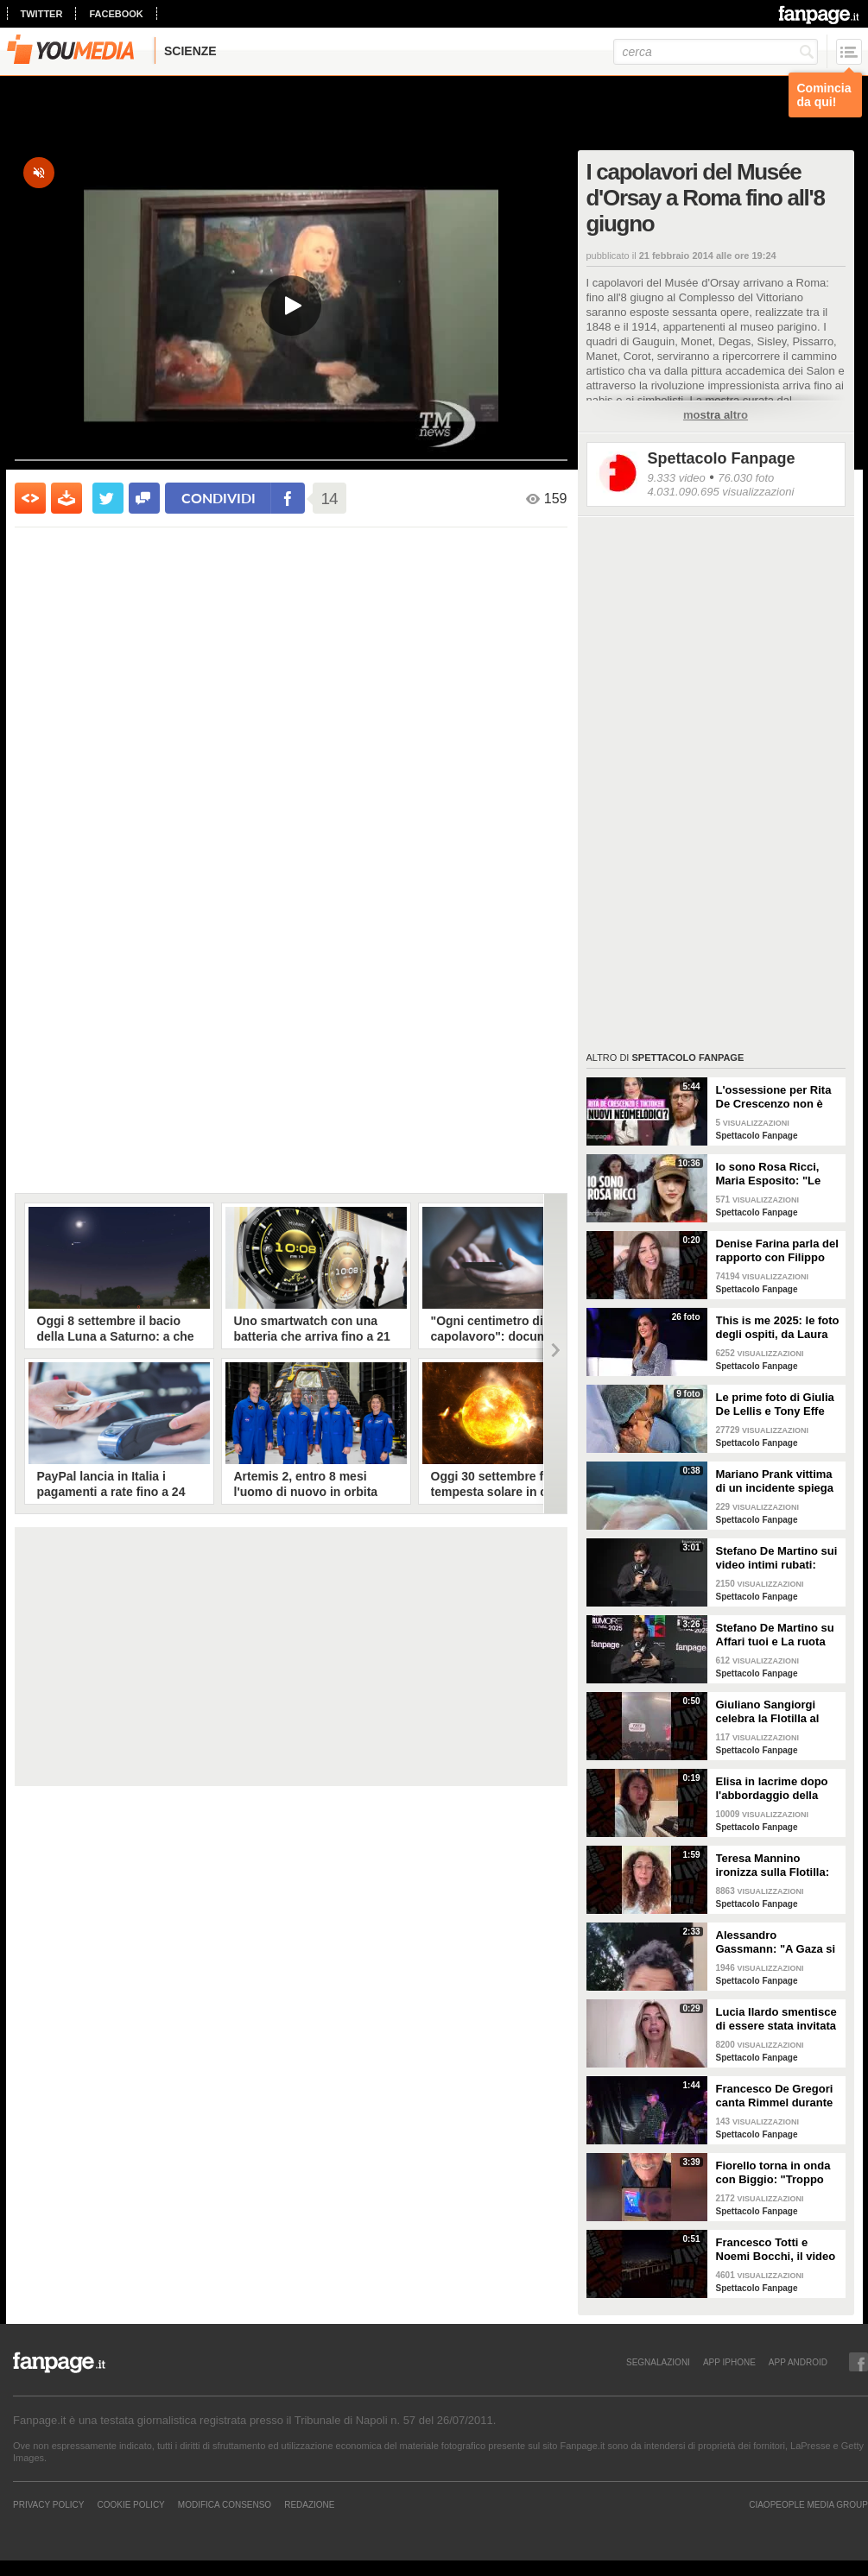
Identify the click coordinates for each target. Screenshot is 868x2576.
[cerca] (715, 52)
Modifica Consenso (224, 2504)
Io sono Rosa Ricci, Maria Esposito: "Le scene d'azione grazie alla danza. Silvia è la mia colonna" (773, 1174)
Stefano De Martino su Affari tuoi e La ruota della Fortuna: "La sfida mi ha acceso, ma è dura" (778, 1635)
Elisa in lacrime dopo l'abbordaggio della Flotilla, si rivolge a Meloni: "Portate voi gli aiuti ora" (777, 1789)
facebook (116, 14)
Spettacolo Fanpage (721, 458)
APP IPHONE (729, 2362)
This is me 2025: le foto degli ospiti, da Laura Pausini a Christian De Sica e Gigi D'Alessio (777, 1328)
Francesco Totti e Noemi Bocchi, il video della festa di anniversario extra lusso (776, 2249)
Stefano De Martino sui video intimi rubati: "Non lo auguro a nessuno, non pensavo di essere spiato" (777, 1558)
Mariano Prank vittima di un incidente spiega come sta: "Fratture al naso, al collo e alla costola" (775, 1481)
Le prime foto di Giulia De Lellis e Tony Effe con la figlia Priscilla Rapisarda (775, 1404)
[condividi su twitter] (108, 498)
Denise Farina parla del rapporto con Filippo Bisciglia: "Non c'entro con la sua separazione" (777, 1251)
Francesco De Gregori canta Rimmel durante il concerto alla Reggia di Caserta (775, 2096)
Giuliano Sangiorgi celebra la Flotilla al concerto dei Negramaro (768, 1712)
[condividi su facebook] (144, 498)
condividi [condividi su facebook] (218, 497)
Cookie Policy (130, 2504)
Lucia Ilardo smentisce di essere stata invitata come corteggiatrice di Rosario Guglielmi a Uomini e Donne (776, 2019)
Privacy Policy (48, 2504)
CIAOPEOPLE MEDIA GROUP (808, 2504)
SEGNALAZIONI (658, 2362)
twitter (42, 14)
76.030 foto (746, 477)
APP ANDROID (798, 2362)
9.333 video (677, 477)
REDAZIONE (309, 2504)
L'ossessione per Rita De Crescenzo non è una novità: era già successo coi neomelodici (774, 1097)
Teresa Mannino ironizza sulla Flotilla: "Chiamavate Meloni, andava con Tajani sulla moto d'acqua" (778, 1865)
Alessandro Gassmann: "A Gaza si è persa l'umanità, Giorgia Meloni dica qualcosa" (776, 1942)
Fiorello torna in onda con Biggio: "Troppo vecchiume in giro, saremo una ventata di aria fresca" (775, 2173)
